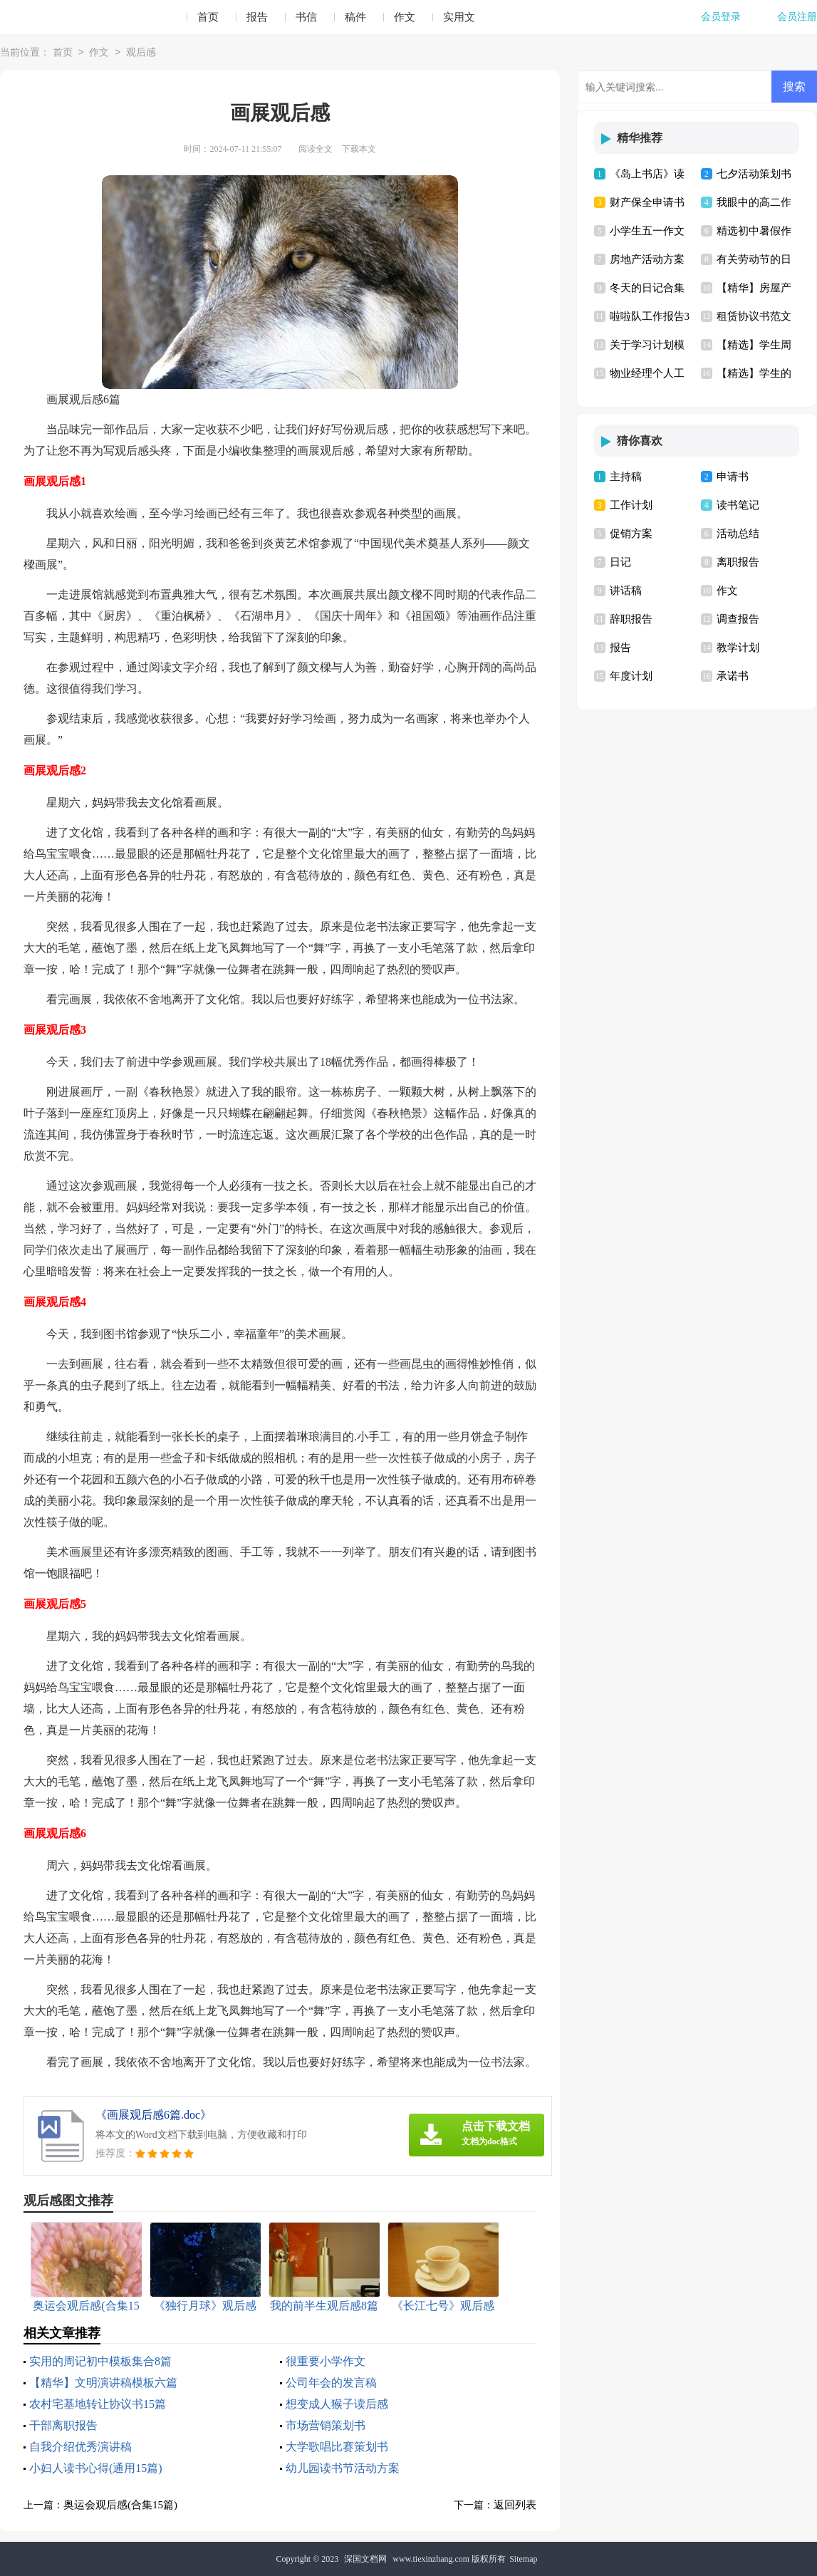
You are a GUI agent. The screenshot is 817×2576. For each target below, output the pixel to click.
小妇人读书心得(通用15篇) (95, 2468)
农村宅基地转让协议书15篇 (97, 2404)
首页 (208, 17)
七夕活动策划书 (754, 174)
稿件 (355, 17)
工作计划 (631, 505)
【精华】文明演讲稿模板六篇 (103, 2383)
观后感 (141, 53)
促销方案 (631, 533)
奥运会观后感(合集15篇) (120, 2504)
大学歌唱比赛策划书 (337, 2447)
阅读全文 (315, 149)
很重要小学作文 (325, 2361)
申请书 (733, 476)
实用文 (459, 17)
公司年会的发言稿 (331, 2383)
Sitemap (523, 2559)
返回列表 (515, 2504)
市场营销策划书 (325, 2425)
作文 (404, 17)
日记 (620, 562)
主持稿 (626, 476)
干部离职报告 (63, 2425)
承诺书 (733, 676)
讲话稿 (626, 590)
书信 (306, 17)
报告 (257, 17)
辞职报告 (631, 619)
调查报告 (738, 619)
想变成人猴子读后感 (337, 2404)
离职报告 (738, 562)
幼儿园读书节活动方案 (343, 2468)
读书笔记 (738, 505)
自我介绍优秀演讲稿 (80, 2447)
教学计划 (738, 647)
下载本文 (359, 149)
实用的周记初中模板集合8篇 (100, 2361)
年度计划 (631, 676)
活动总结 (738, 533)
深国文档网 (365, 2559)
